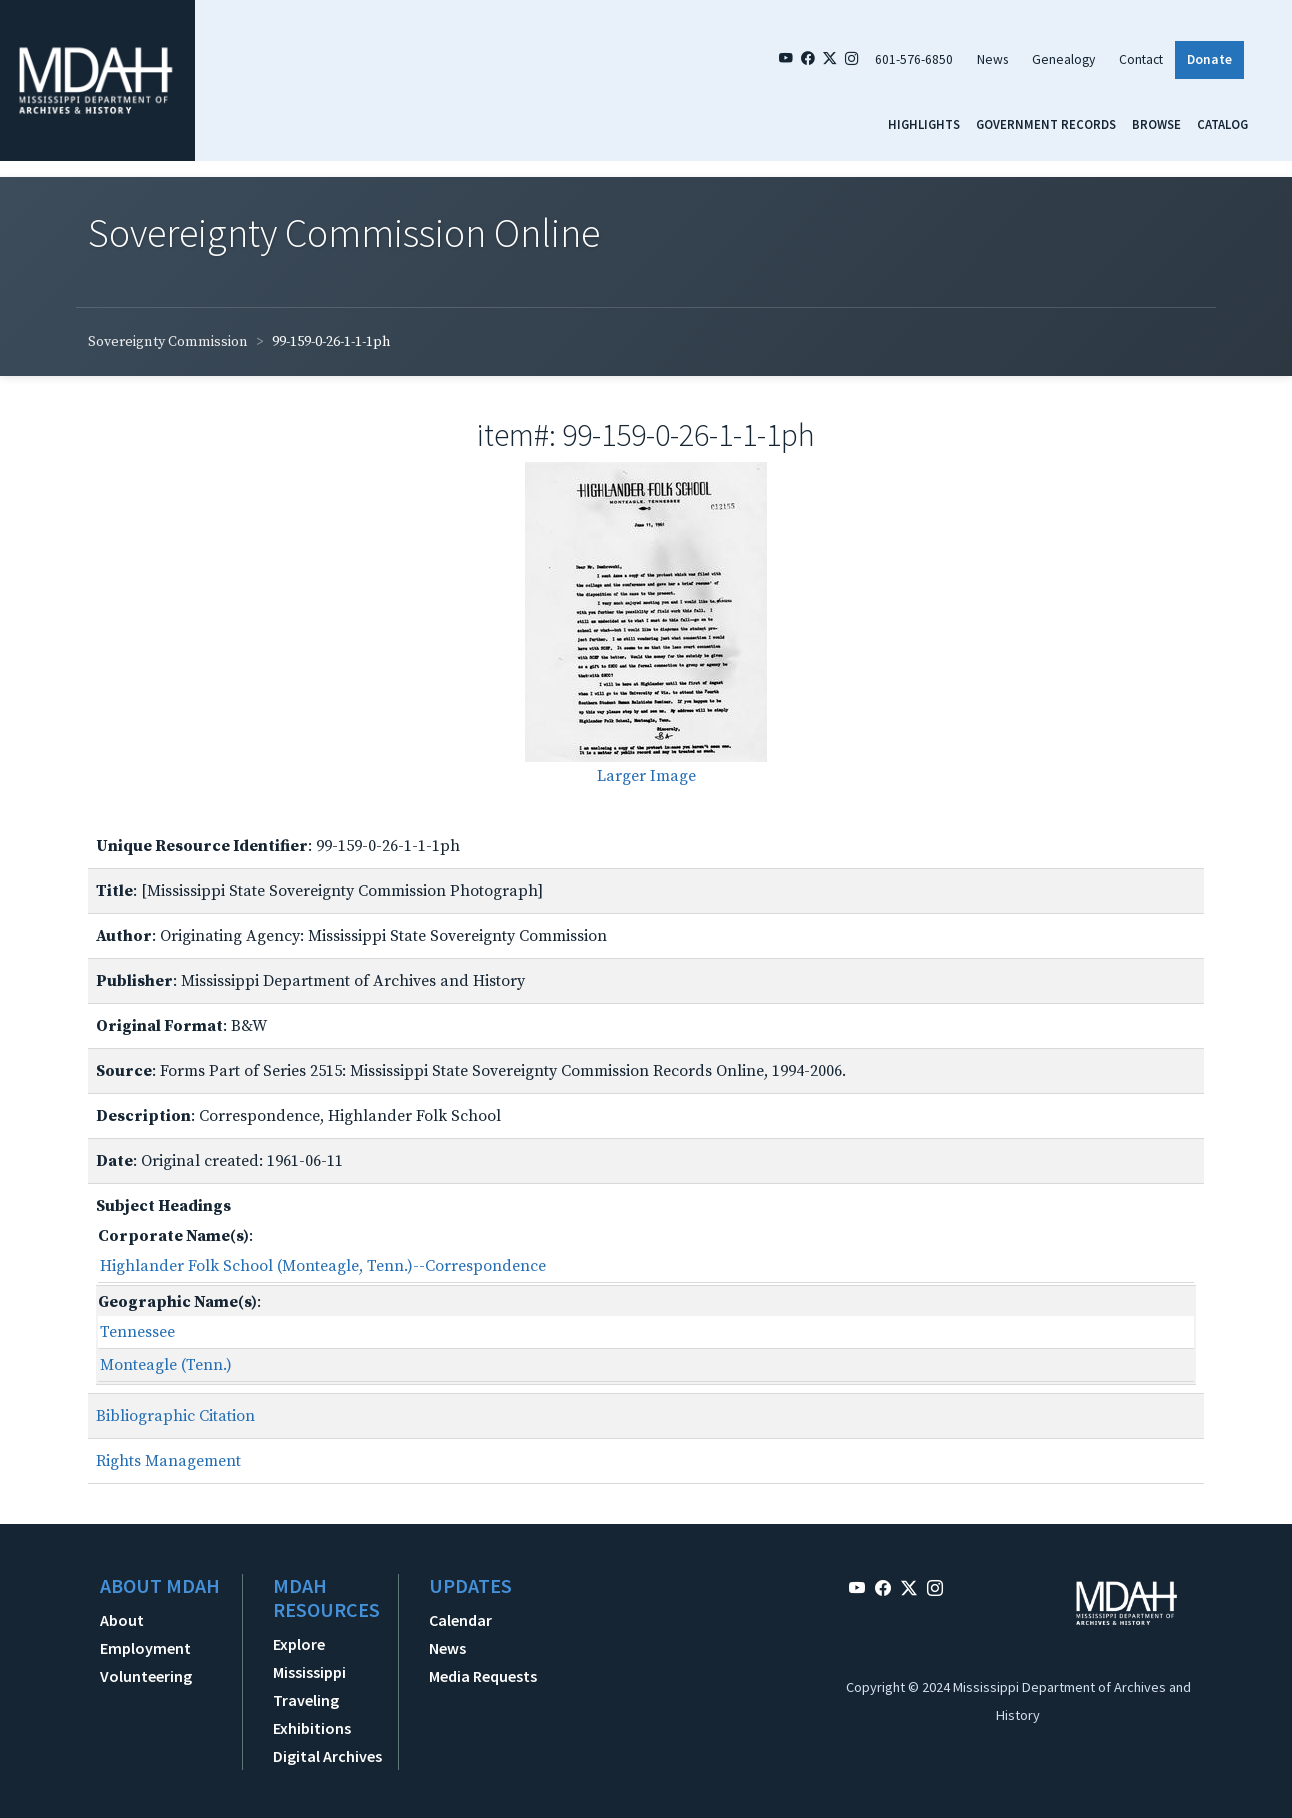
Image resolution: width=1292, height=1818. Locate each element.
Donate (1209, 59)
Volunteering (146, 1676)
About (122, 1620)
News (992, 59)
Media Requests (483, 1676)
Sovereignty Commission (168, 342)
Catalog (1222, 124)
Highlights (924, 124)
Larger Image (646, 776)
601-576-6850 (914, 59)
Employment (145, 1648)
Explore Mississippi (309, 1658)
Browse (1156, 124)
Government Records (1046, 124)
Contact (1141, 59)
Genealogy (1063, 59)
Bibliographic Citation (175, 1416)
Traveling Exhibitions (312, 1714)
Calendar (460, 1620)
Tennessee (137, 1332)
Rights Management (168, 1461)
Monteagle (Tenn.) (166, 1365)
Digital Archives (327, 1756)
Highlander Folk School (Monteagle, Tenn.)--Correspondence (323, 1266)
